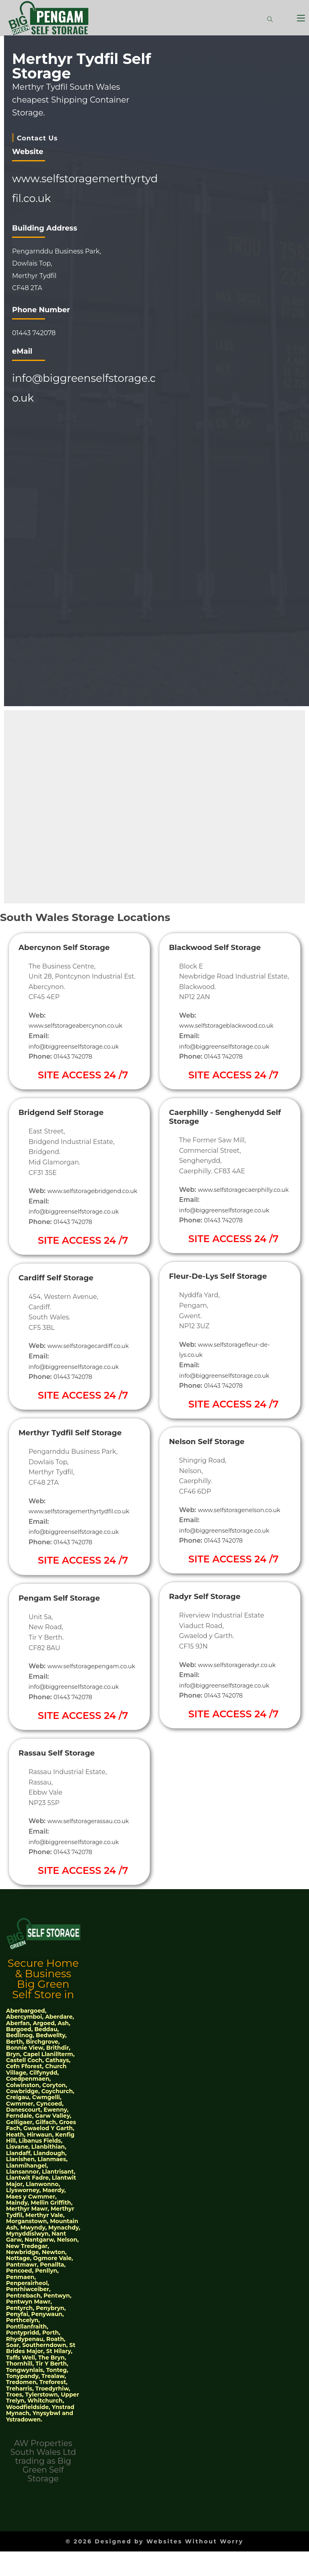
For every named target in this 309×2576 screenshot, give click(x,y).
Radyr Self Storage (211, 1616)
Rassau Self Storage (64, 1792)
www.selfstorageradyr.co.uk (242, 1685)
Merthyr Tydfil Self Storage (61, 1447)
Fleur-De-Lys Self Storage (227, 1286)
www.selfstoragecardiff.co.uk (93, 1356)
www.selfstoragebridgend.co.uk (79, 1201)
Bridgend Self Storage (69, 1112)
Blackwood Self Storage (224, 947)
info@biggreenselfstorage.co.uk (79, 1046)
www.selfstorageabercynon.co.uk (81, 1025)
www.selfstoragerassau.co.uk (93, 1861)
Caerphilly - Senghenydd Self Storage (226, 1116)
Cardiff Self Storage (63, 1287)
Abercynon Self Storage (73, 947)
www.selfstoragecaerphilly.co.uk (230, 1200)
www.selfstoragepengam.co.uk (78, 1706)
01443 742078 (75, 1056)
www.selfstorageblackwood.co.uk (232, 1025)
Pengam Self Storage (67, 1627)
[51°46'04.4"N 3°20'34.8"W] (88, 553)
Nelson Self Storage (214, 1451)
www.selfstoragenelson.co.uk (225, 1530)
